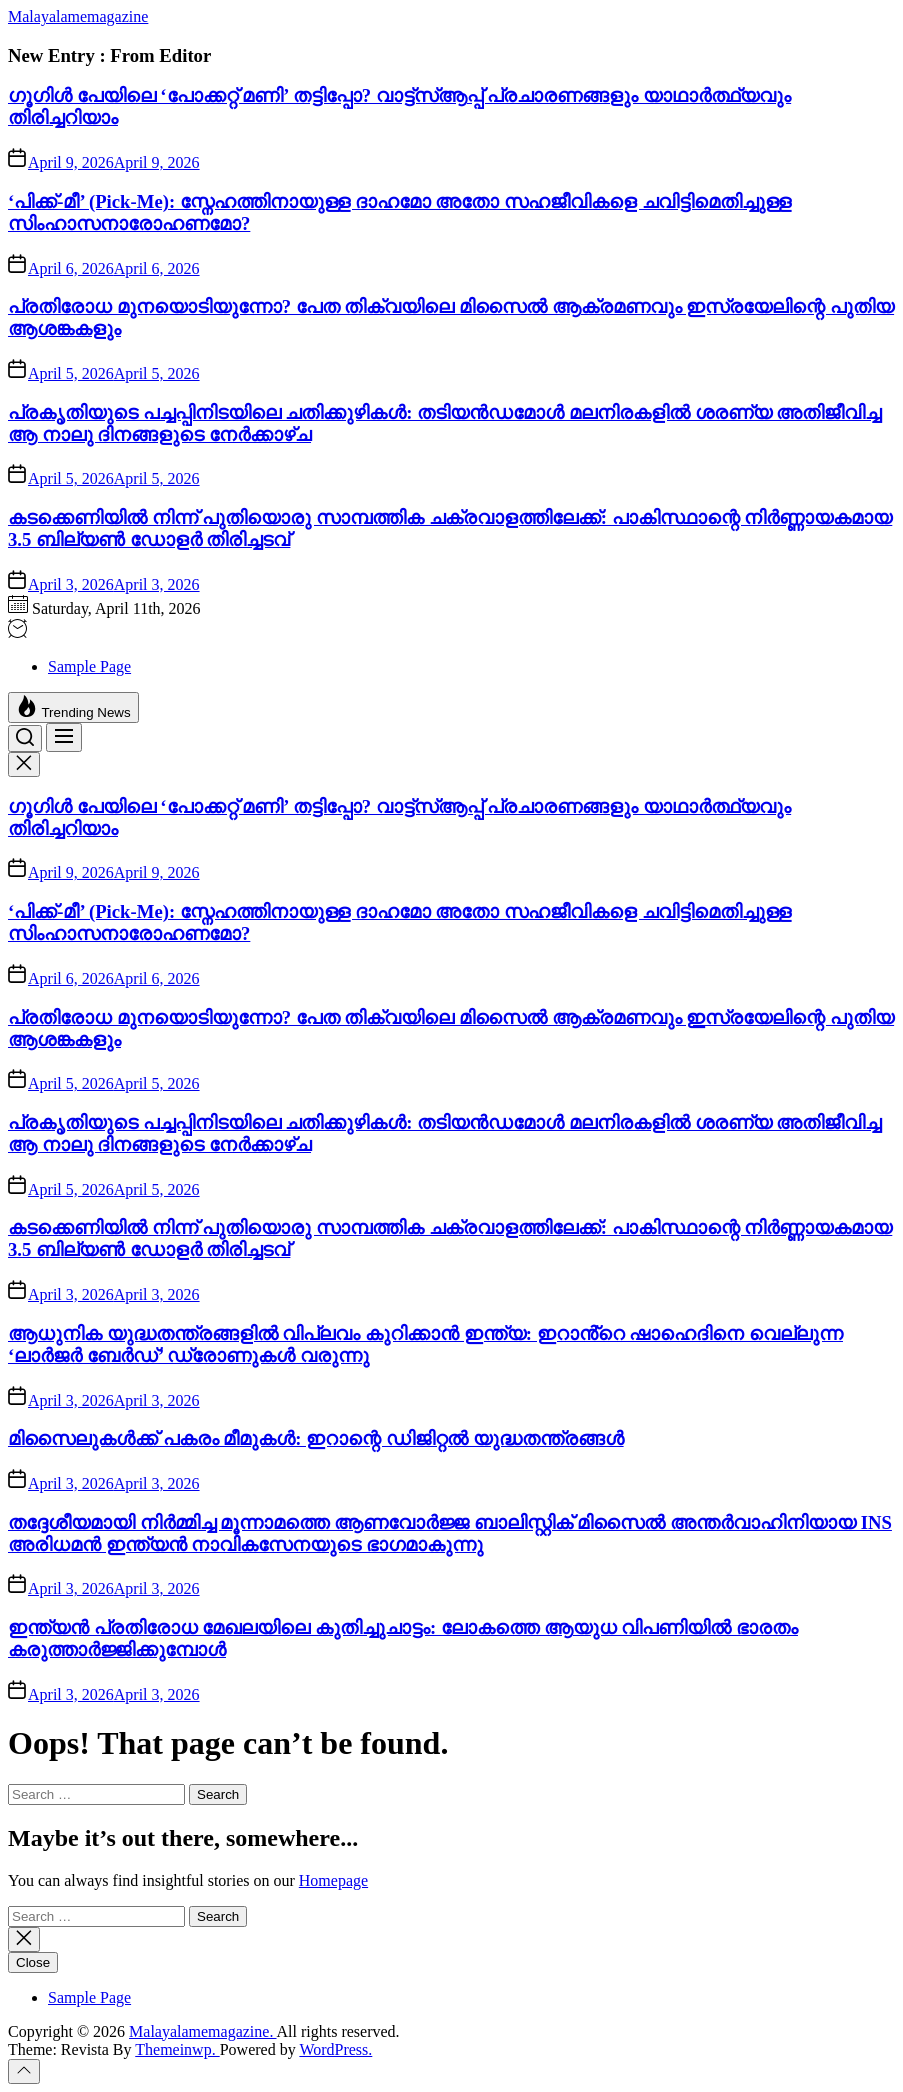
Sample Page (89, 666)
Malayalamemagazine (78, 16)
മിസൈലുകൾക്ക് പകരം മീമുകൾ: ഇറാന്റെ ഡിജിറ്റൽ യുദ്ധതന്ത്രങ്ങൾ (316, 1438)
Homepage (333, 1880)
